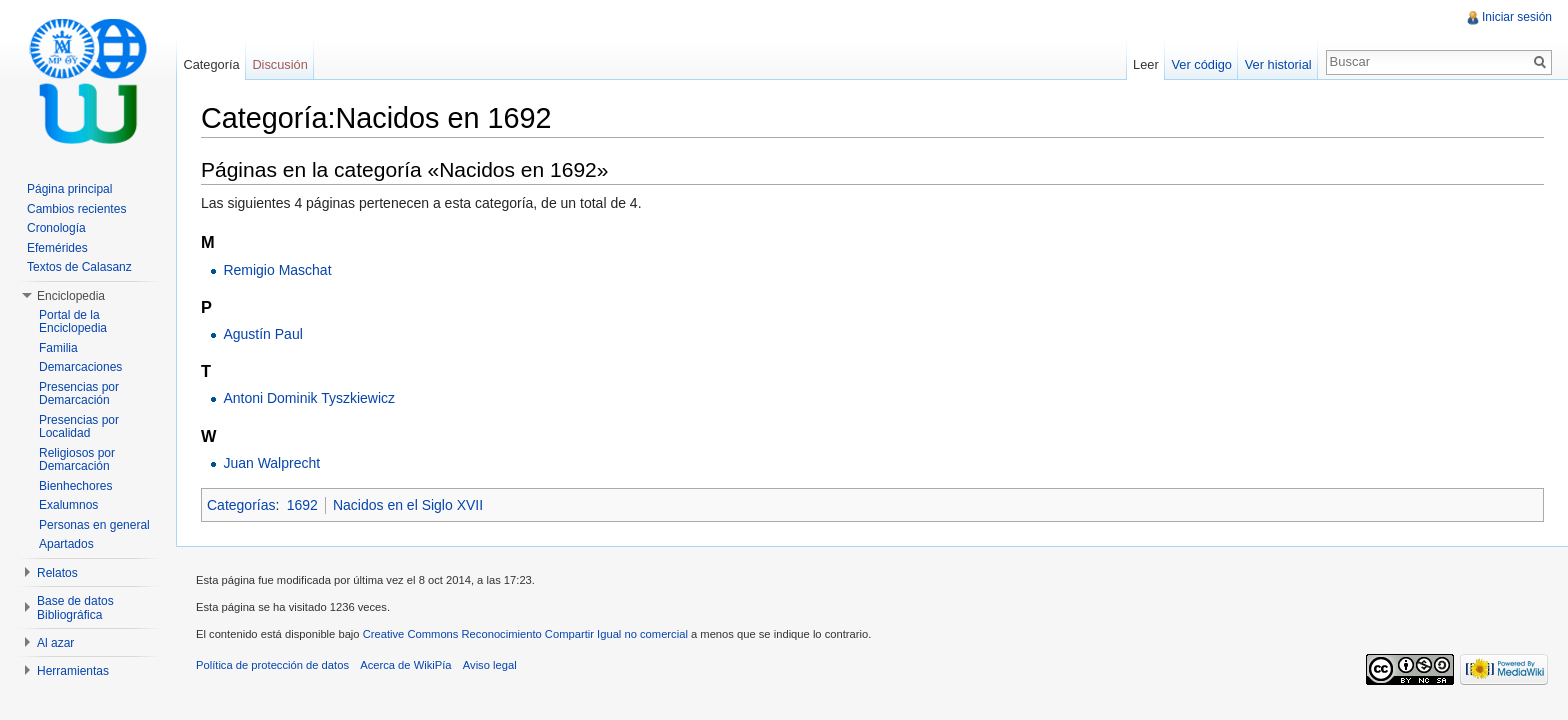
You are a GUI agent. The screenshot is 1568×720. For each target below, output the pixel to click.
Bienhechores (75, 486)
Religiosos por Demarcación (77, 460)
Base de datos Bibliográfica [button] (75, 608)
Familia (58, 348)
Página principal (69, 189)
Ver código (1201, 64)
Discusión (279, 64)
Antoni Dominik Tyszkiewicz (309, 398)
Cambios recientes (76, 209)
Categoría (211, 64)
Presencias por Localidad (79, 427)
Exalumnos (68, 505)
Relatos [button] (57, 573)
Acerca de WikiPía (405, 665)
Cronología (56, 228)
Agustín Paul (262, 334)
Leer (1146, 64)
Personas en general (94, 525)
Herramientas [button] (73, 671)
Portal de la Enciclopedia (73, 322)
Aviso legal (490, 665)
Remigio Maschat (277, 270)
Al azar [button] (55, 643)
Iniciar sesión (1517, 17)
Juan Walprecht (271, 463)
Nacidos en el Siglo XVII (408, 505)
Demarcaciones (80, 367)
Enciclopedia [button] (71, 296)
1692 (302, 505)
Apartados (66, 544)
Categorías (241, 505)
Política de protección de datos (272, 665)
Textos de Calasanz (79, 267)
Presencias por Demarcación (79, 394)
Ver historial (1278, 64)
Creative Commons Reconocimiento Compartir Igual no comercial (525, 634)
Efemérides (57, 248)
